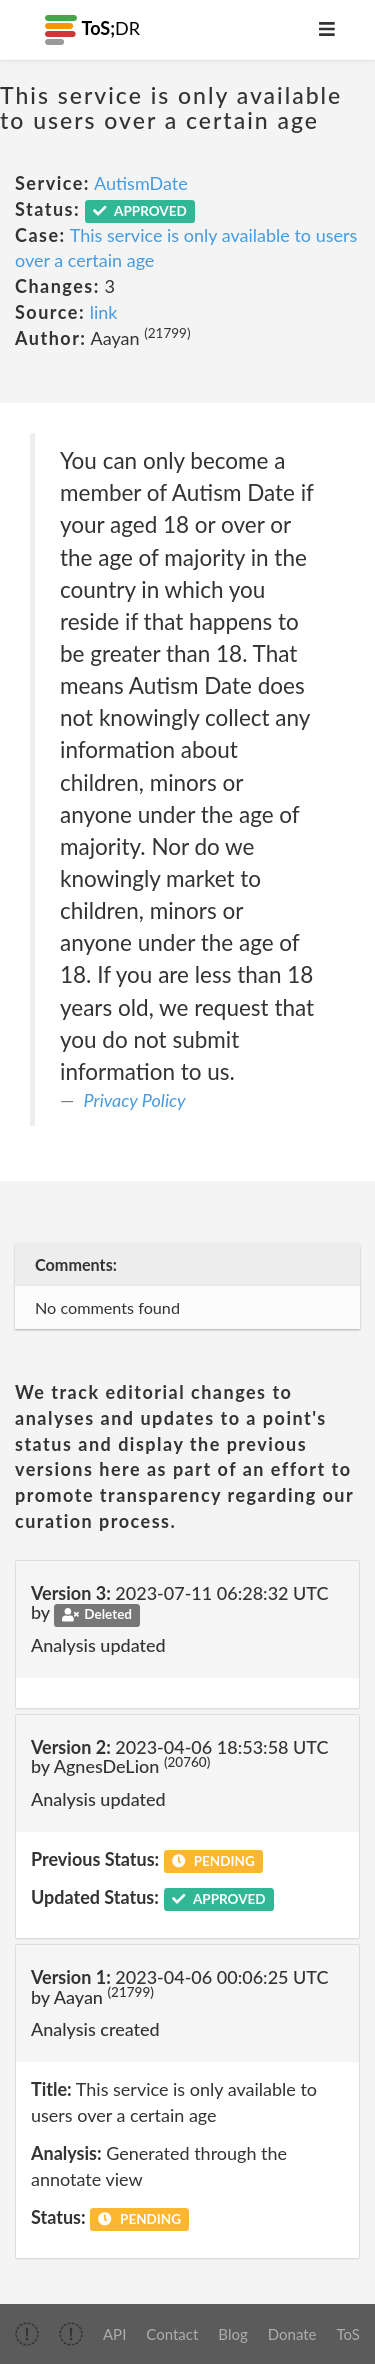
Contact (172, 2334)
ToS (348, 2334)
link (104, 312)
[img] (27, 2334)
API (114, 2334)
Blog (232, 2334)
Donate (292, 2334)
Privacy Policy (135, 1100)
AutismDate (141, 183)
